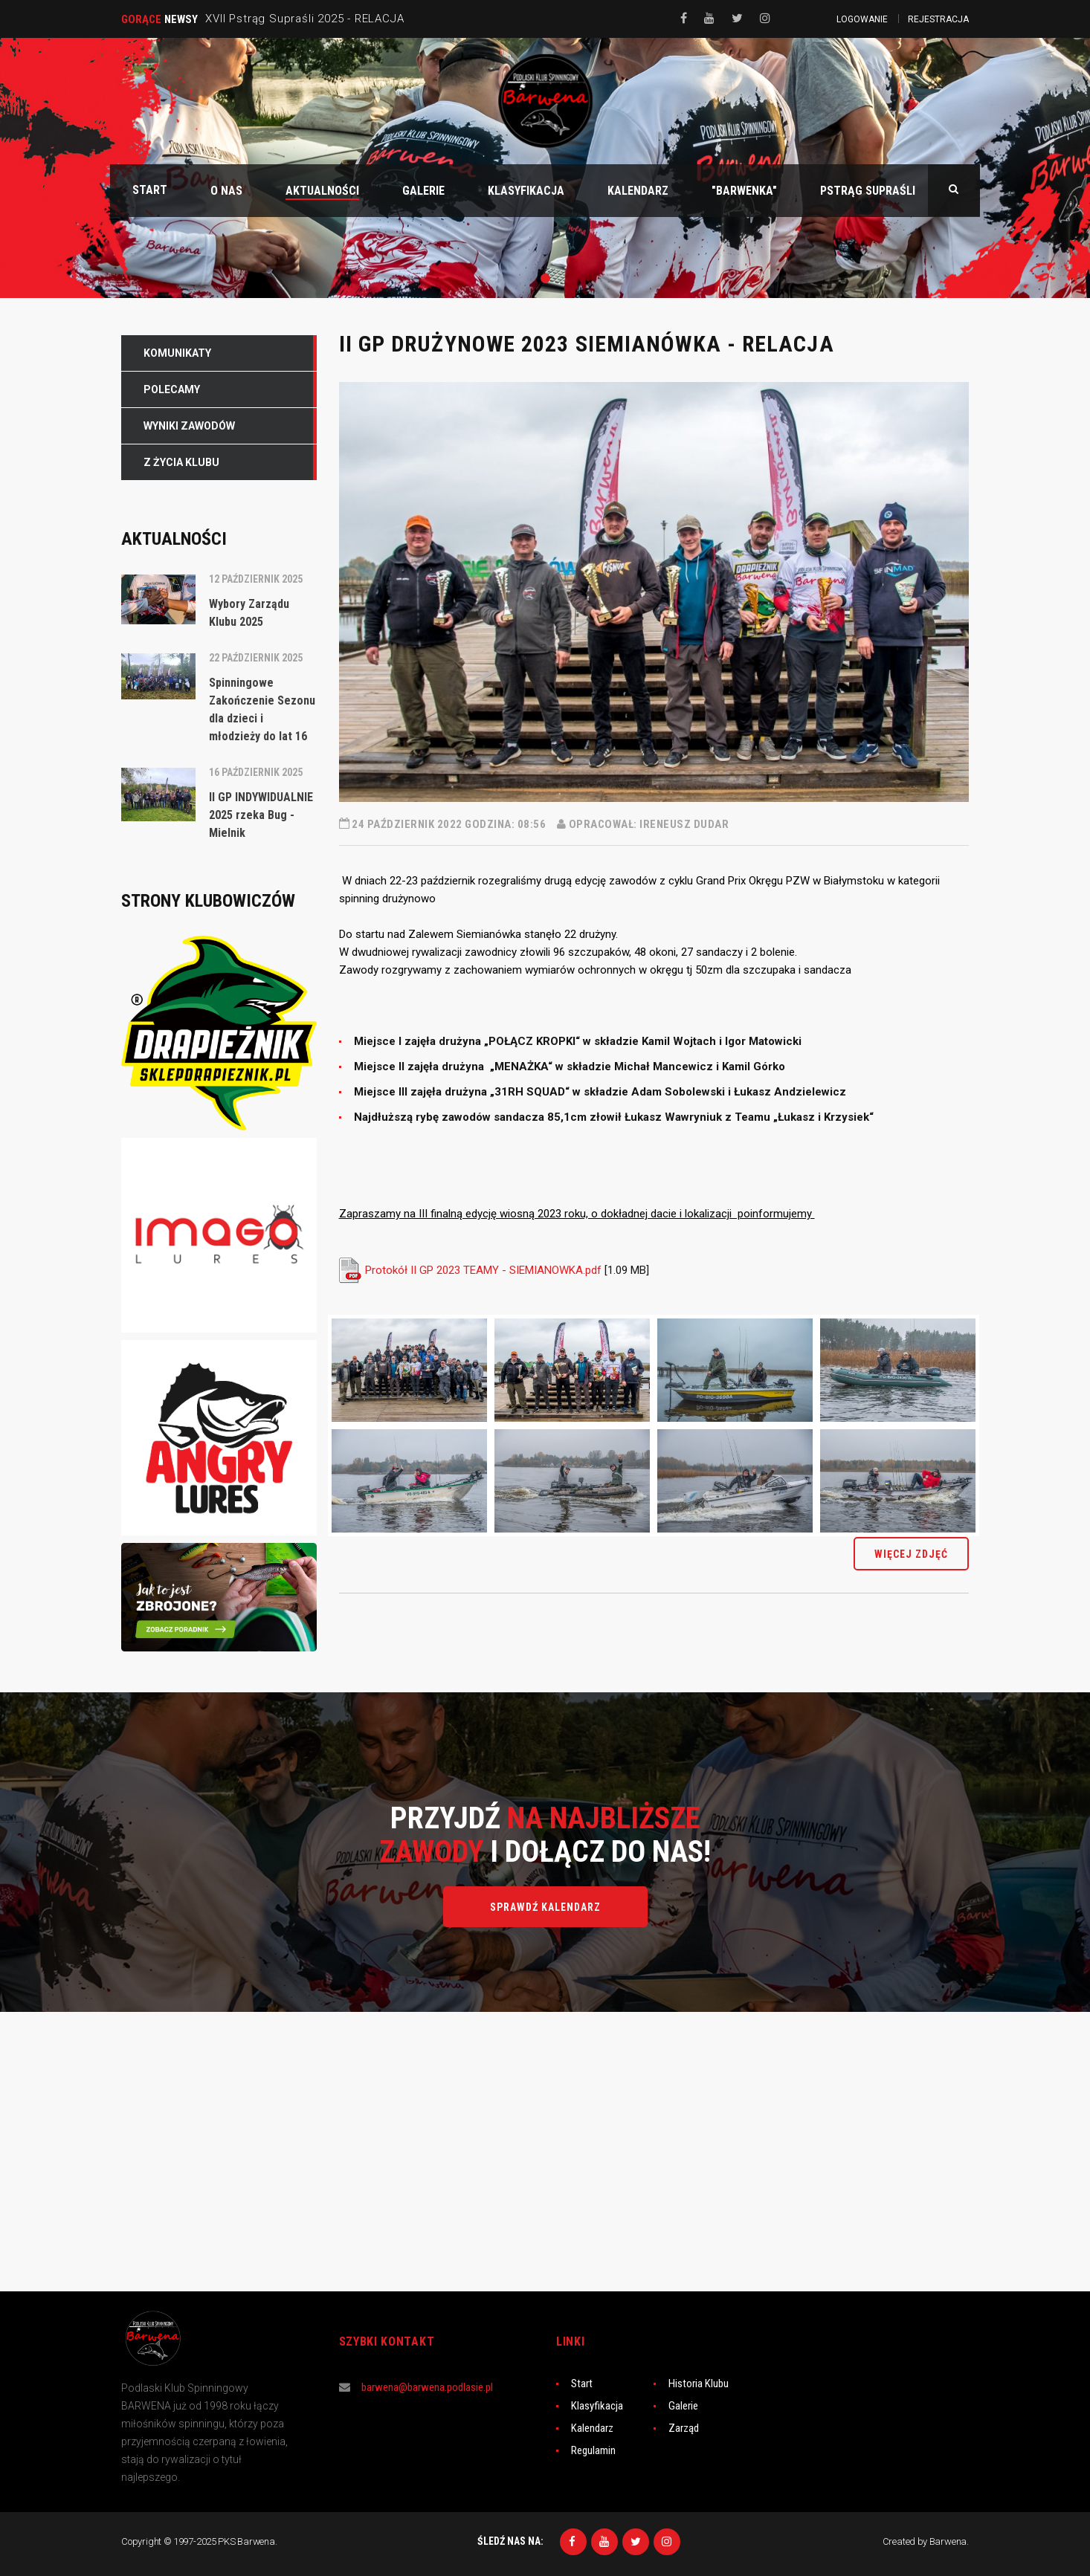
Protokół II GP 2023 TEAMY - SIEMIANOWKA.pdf (483, 1270)
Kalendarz (592, 2428)
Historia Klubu (698, 2383)
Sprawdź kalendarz (545, 1907)
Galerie (683, 2405)
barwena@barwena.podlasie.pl (427, 2387)
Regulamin (593, 2450)
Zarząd (683, 2428)
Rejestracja (938, 19)
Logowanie (862, 19)
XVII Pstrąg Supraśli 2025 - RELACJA (304, 18)
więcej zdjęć (911, 1554)
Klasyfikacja (597, 2405)
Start (582, 2383)
